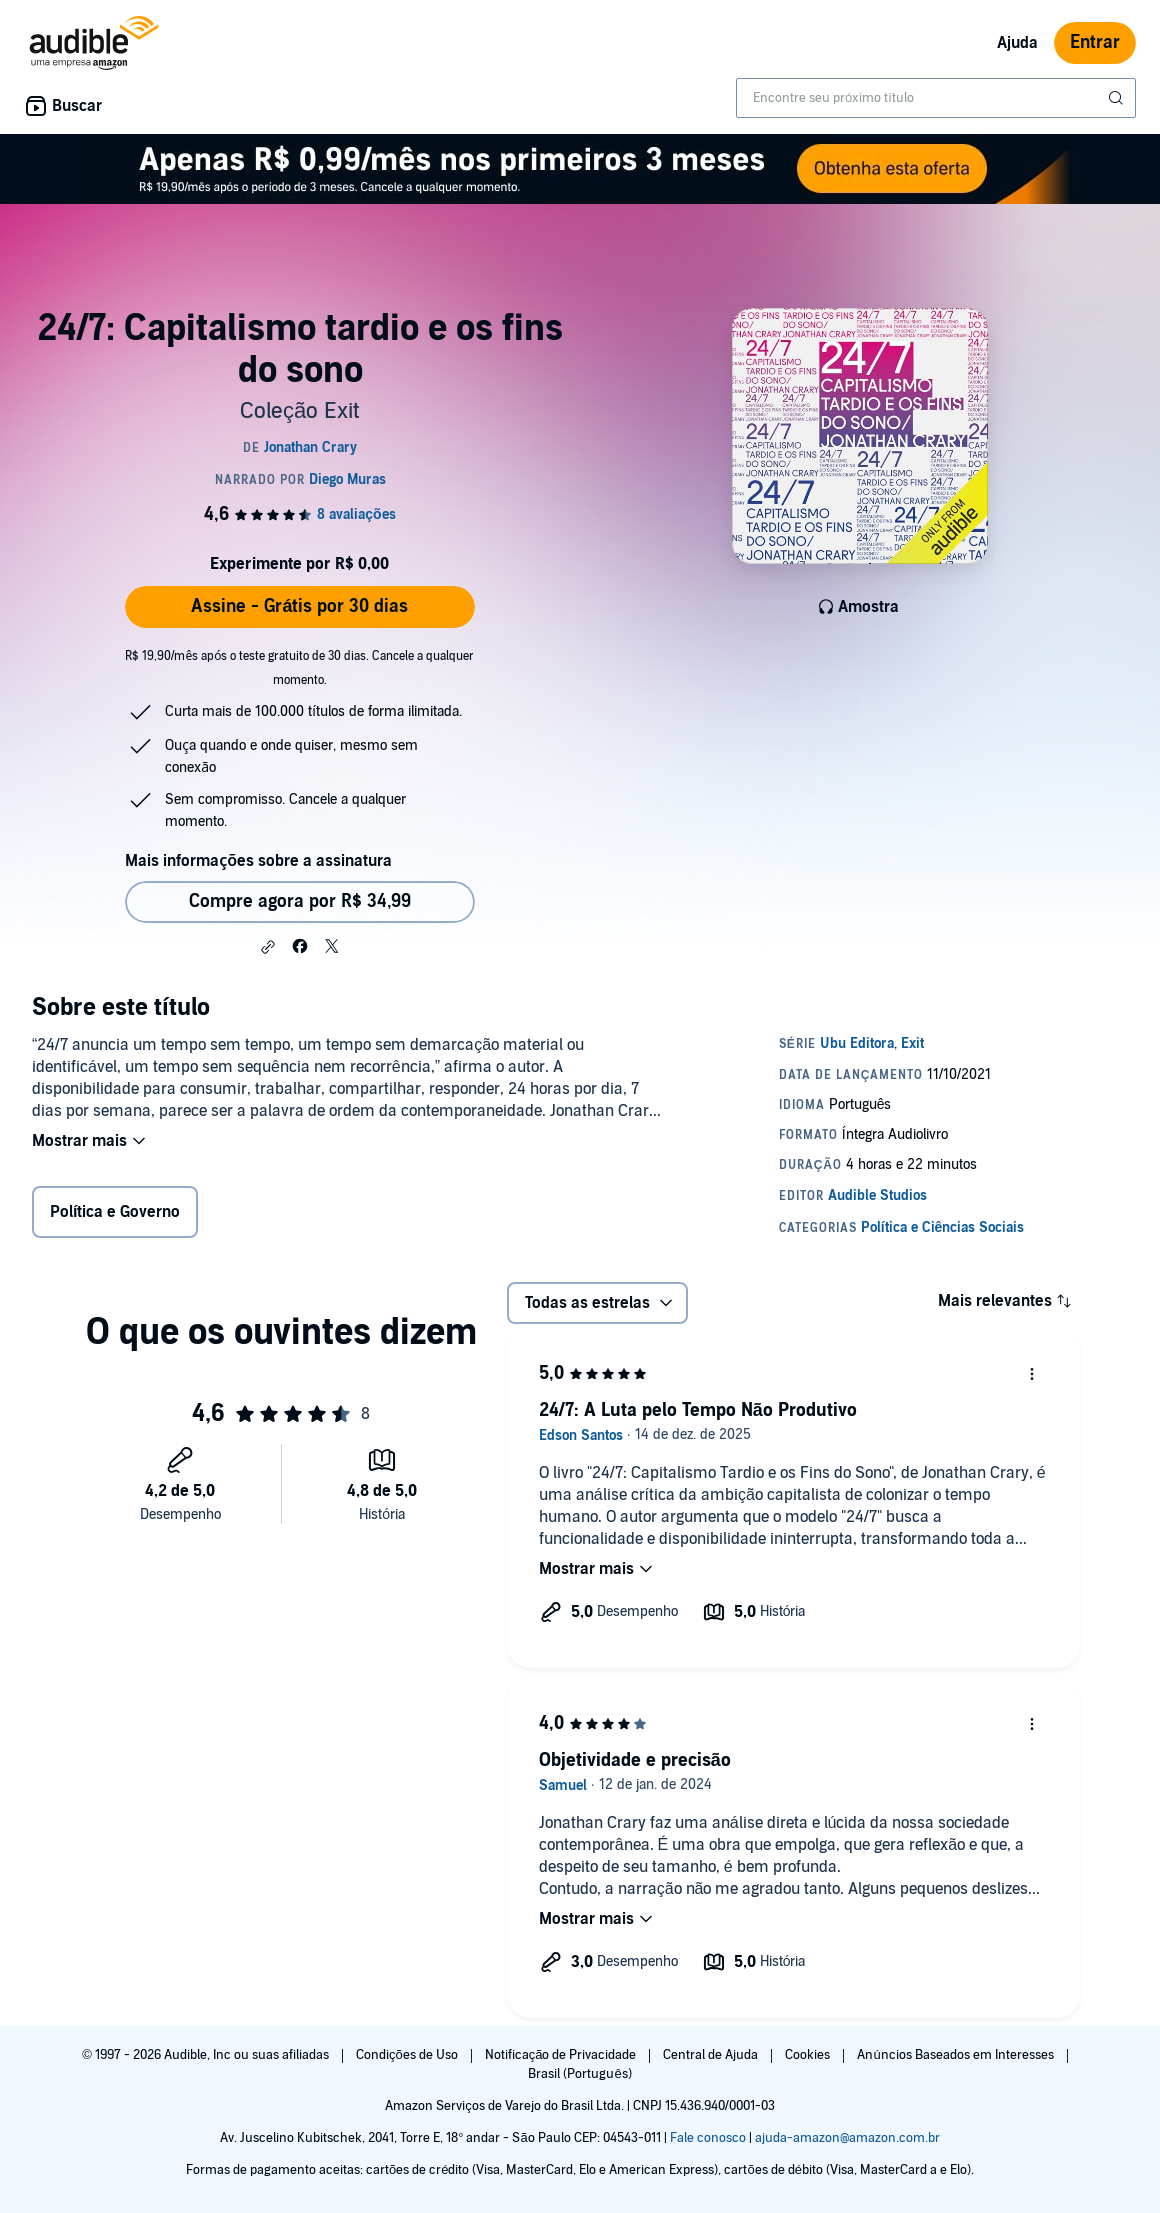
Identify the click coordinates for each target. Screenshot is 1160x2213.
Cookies (809, 2055)
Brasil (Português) (579, 2074)
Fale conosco (708, 2138)
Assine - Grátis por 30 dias (299, 606)
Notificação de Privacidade (562, 2055)
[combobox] (936, 98)
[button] (268, 947)
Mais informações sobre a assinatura (258, 861)
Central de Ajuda (712, 2055)
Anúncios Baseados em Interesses (956, 2055)
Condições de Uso (408, 2055)
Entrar (1095, 42)
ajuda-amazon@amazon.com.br (847, 2138)
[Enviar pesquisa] (1118, 98)
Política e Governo (115, 1212)
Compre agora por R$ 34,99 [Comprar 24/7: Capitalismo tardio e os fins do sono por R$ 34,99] (300, 901)
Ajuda (1017, 43)
